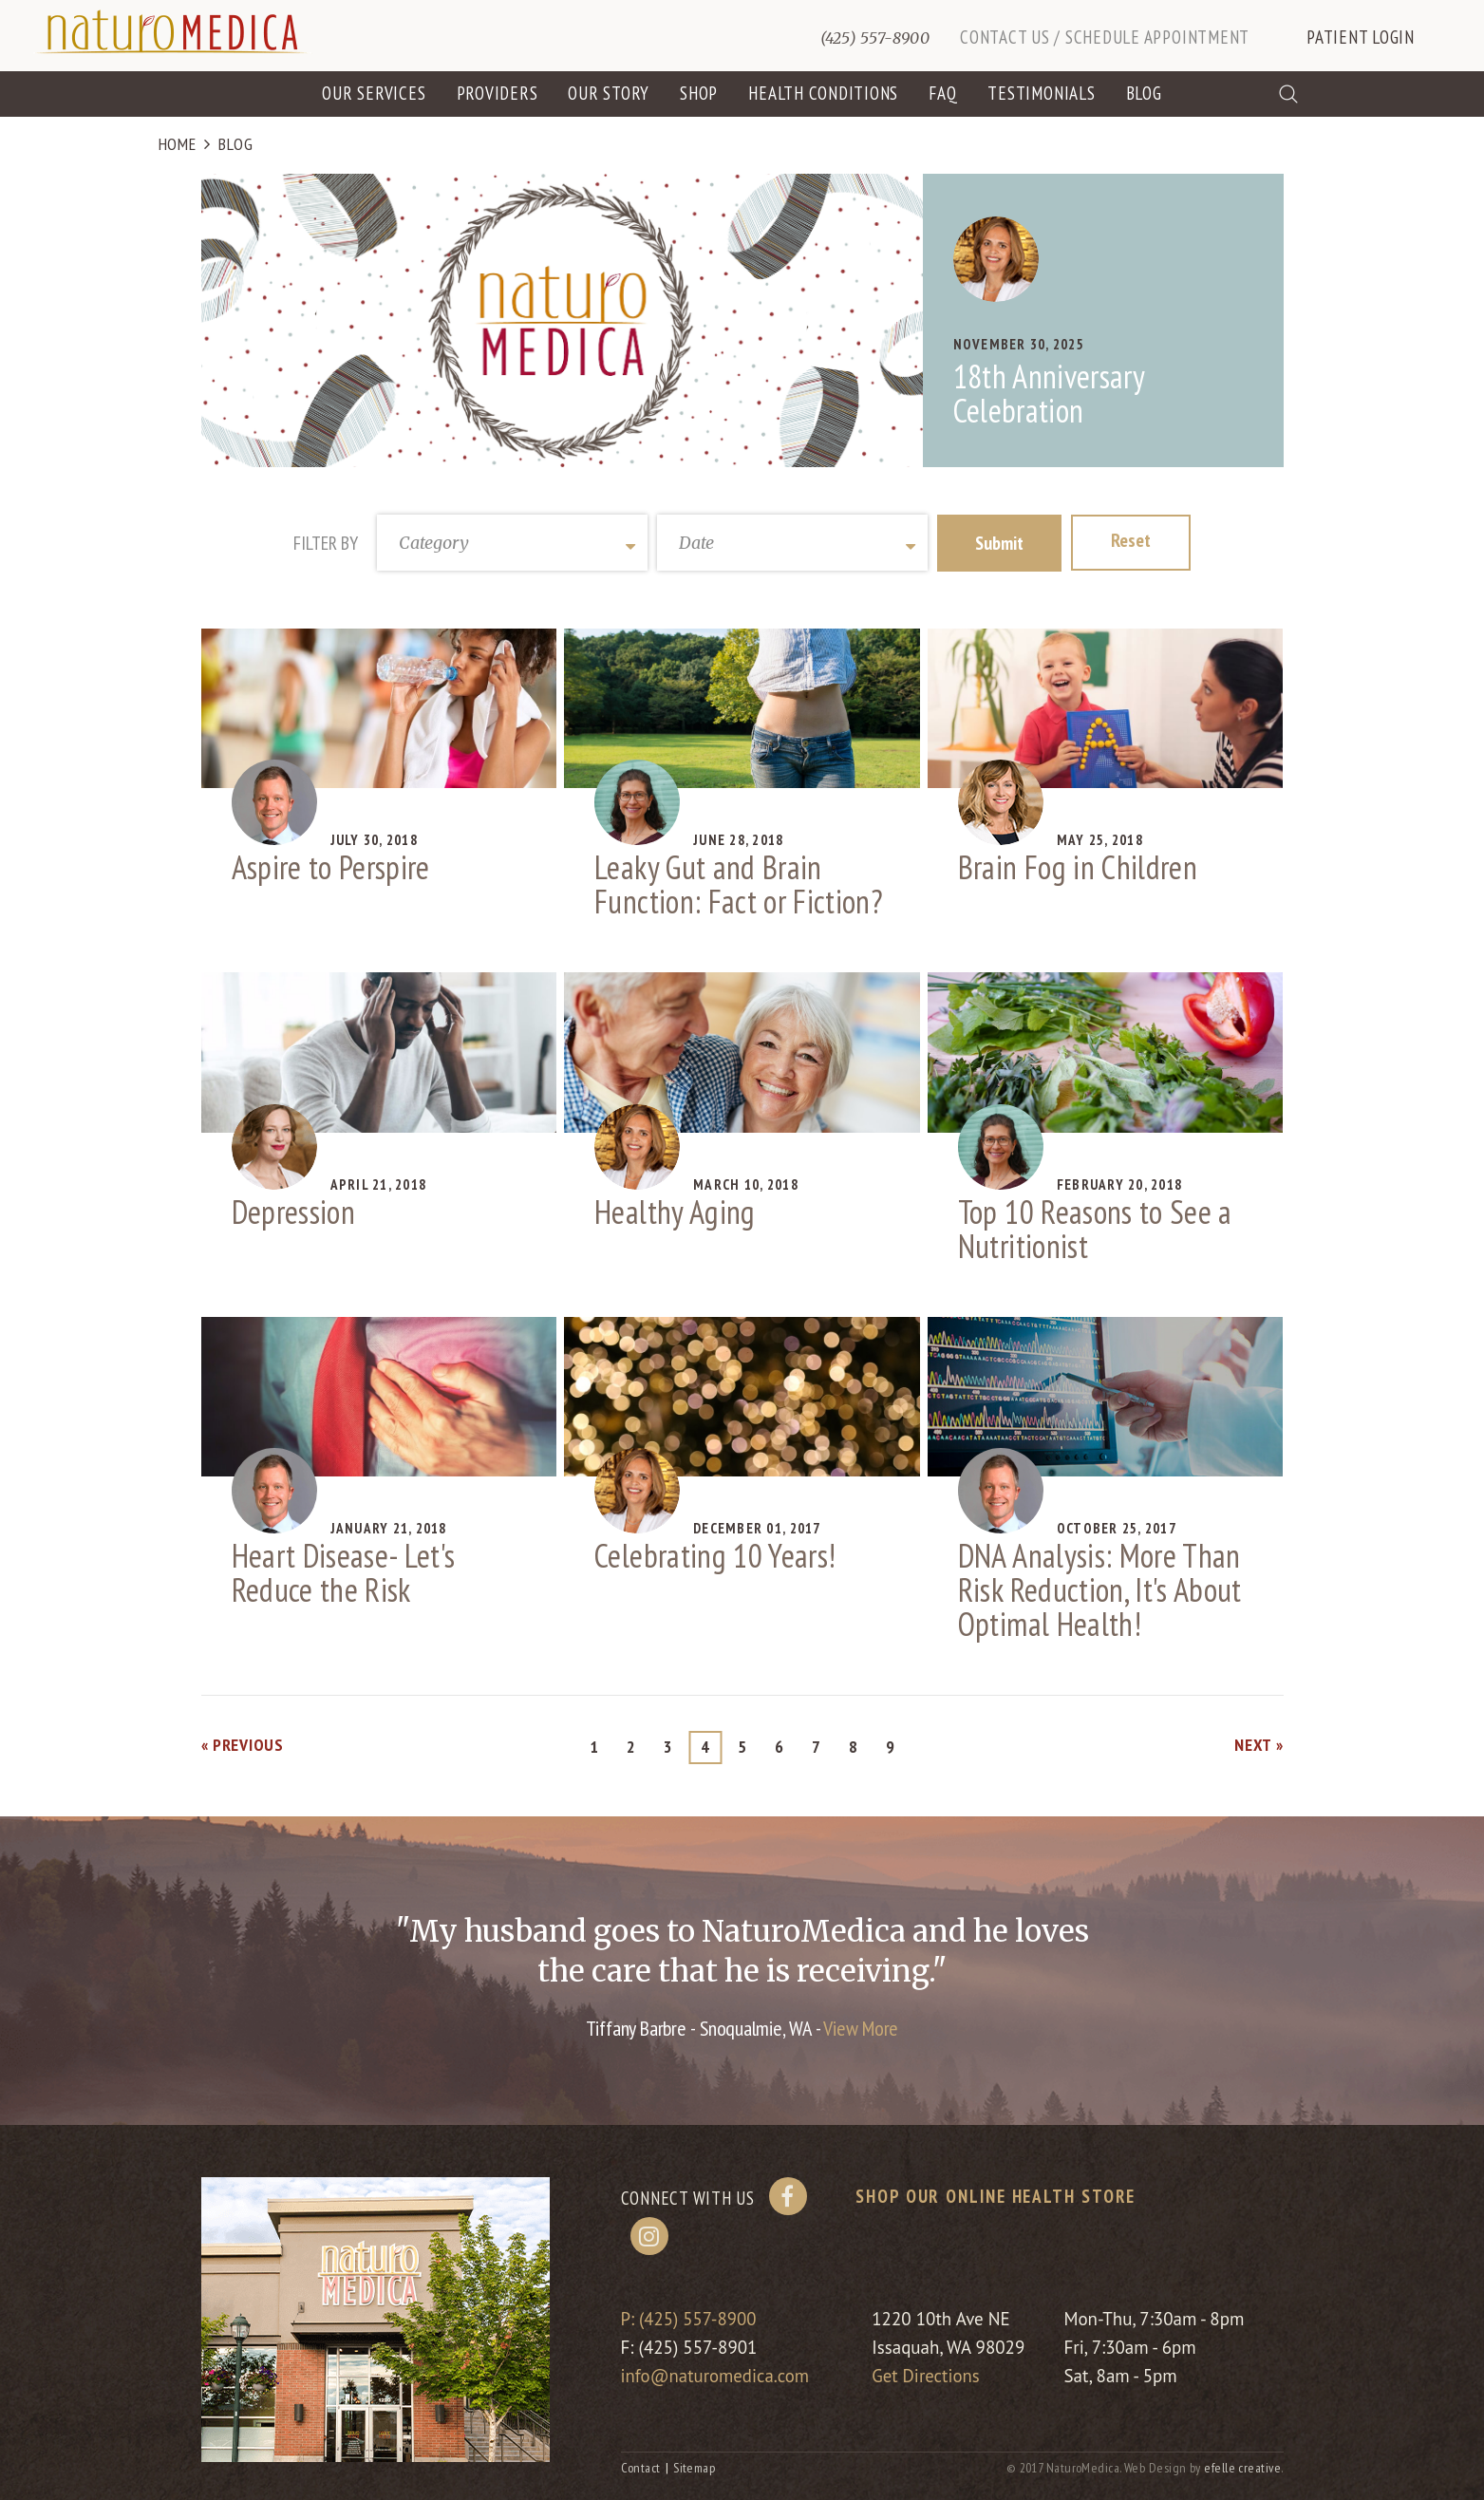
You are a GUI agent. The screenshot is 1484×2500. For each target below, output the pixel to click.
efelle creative (1242, 2468)
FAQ (943, 93)
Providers (497, 93)
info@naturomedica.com (716, 2376)
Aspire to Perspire (331, 868)
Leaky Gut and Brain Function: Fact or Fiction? (738, 885)
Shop (699, 93)
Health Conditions (823, 93)
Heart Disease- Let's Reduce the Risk (344, 1573)
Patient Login (1360, 37)
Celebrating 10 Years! (715, 1556)
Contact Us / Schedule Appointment (1104, 37)
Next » (1258, 1746)
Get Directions (928, 2376)
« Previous (242, 1746)
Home (178, 145)
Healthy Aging (674, 1211)
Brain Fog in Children (1077, 868)
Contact (641, 2468)
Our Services (373, 93)
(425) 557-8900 (875, 37)
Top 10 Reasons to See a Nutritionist (1095, 1229)
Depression (293, 1211)
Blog (1144, 93)
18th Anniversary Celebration (1048, 394)
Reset (1131, 541)
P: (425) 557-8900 (690, 2319)
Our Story (608, 93)
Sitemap (694, 2468)
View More (860, 2029)
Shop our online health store (995, 2197)
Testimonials (1041, 93)
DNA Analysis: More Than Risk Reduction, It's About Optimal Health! (1100, 1590)
